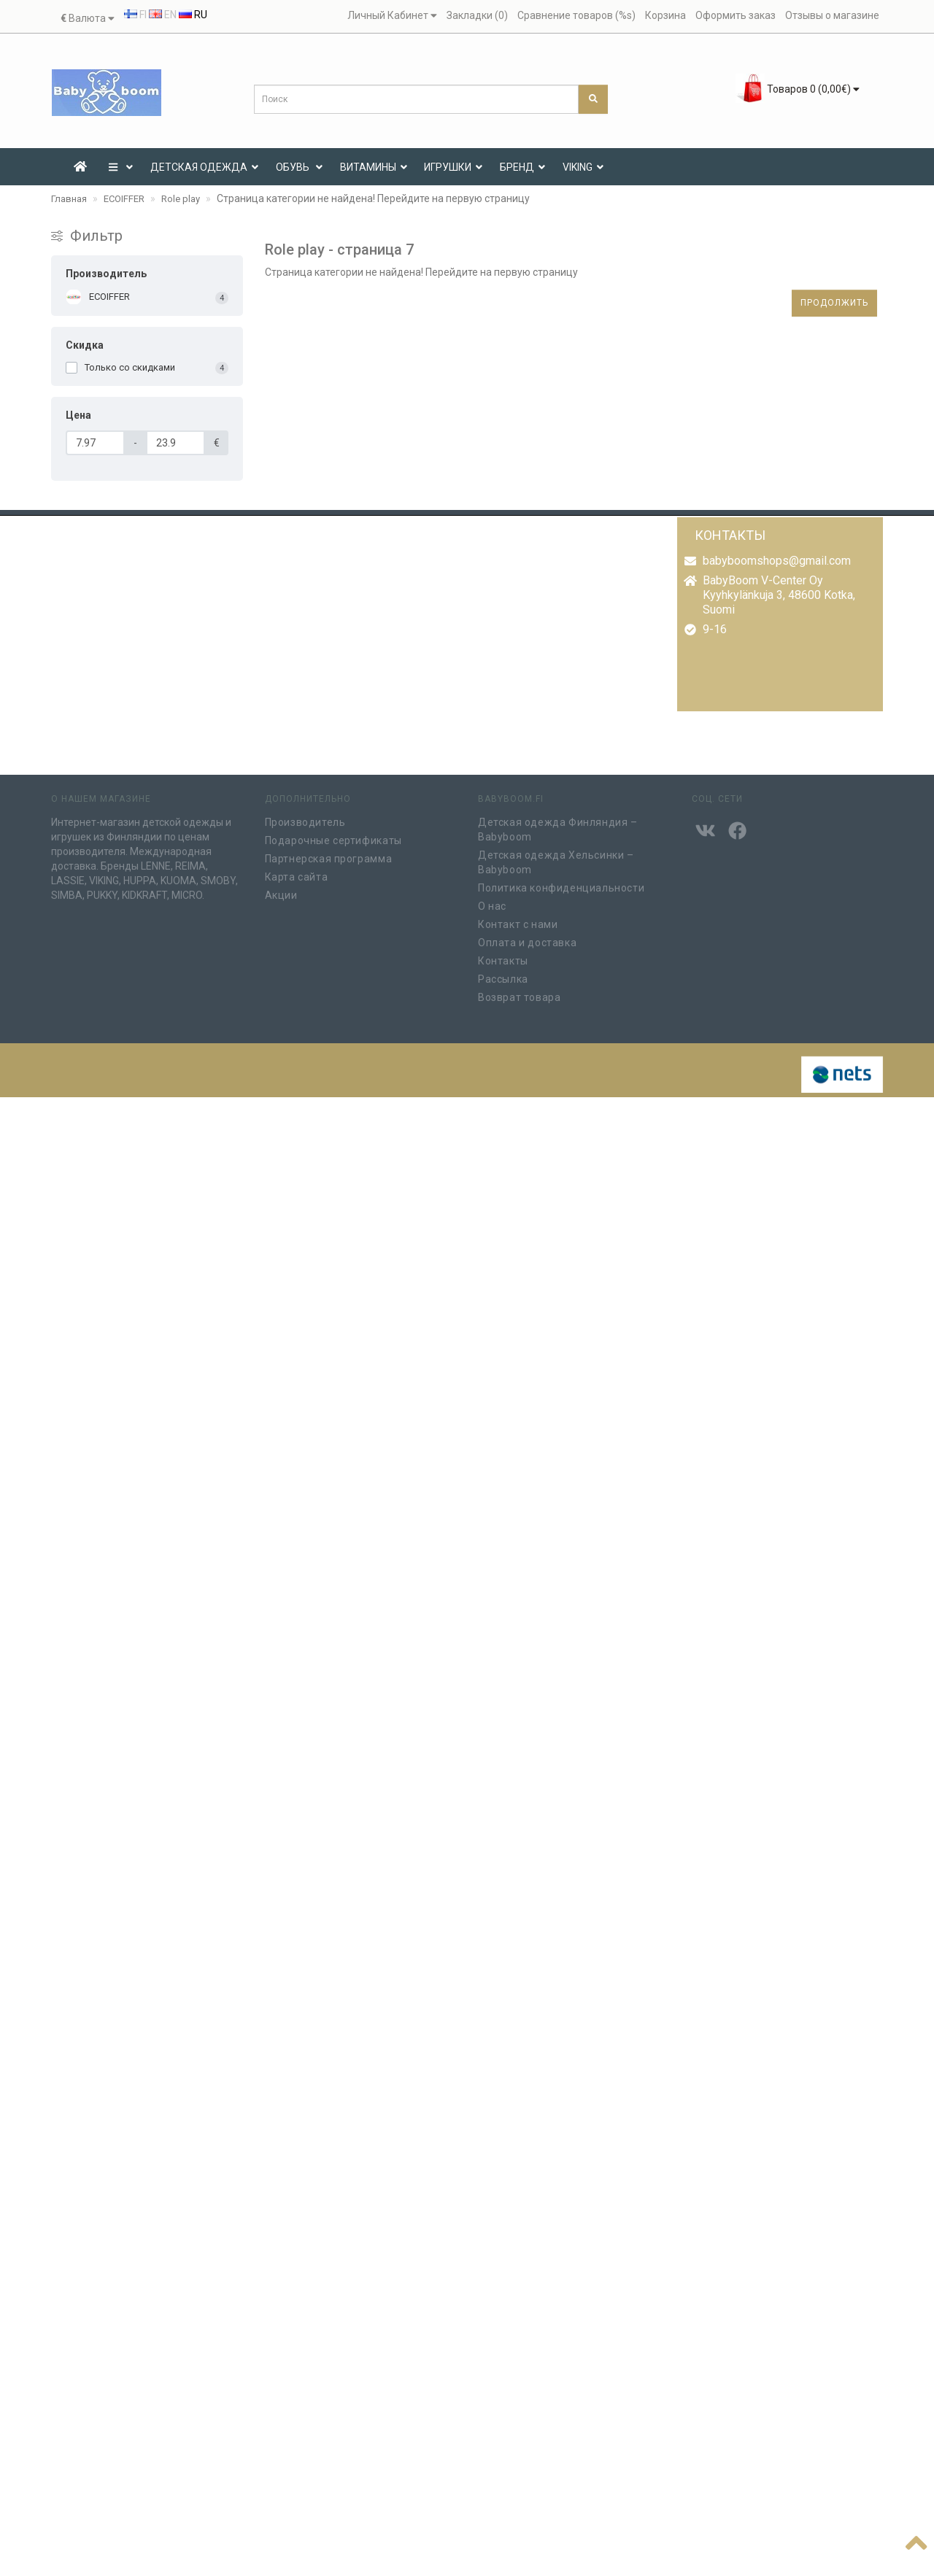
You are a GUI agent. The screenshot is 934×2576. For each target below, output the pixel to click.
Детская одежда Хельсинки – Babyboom (556, 858)
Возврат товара (519, 993)
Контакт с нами (517, 920)
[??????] (916, 2539)
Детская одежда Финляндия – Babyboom (558, 825)
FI (135, 14)
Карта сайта (296, 872)
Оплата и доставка (527, 938)
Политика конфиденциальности (561, 883)
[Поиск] (593, 99)
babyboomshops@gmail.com (777, 561)
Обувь (299, 167)
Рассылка (503, 974)
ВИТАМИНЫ (373, 167)
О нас (492, 902)
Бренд (522, 167)
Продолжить (834, 303)
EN (163, 14)
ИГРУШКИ (453, 167)
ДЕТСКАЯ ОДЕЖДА (204, 167)
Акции (281, 891)
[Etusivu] (80, 167)
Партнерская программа (329, 854)
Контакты (503, 956)
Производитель (305, 818)
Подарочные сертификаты (333, 836)
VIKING (583, 167)
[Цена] (95, 442)
